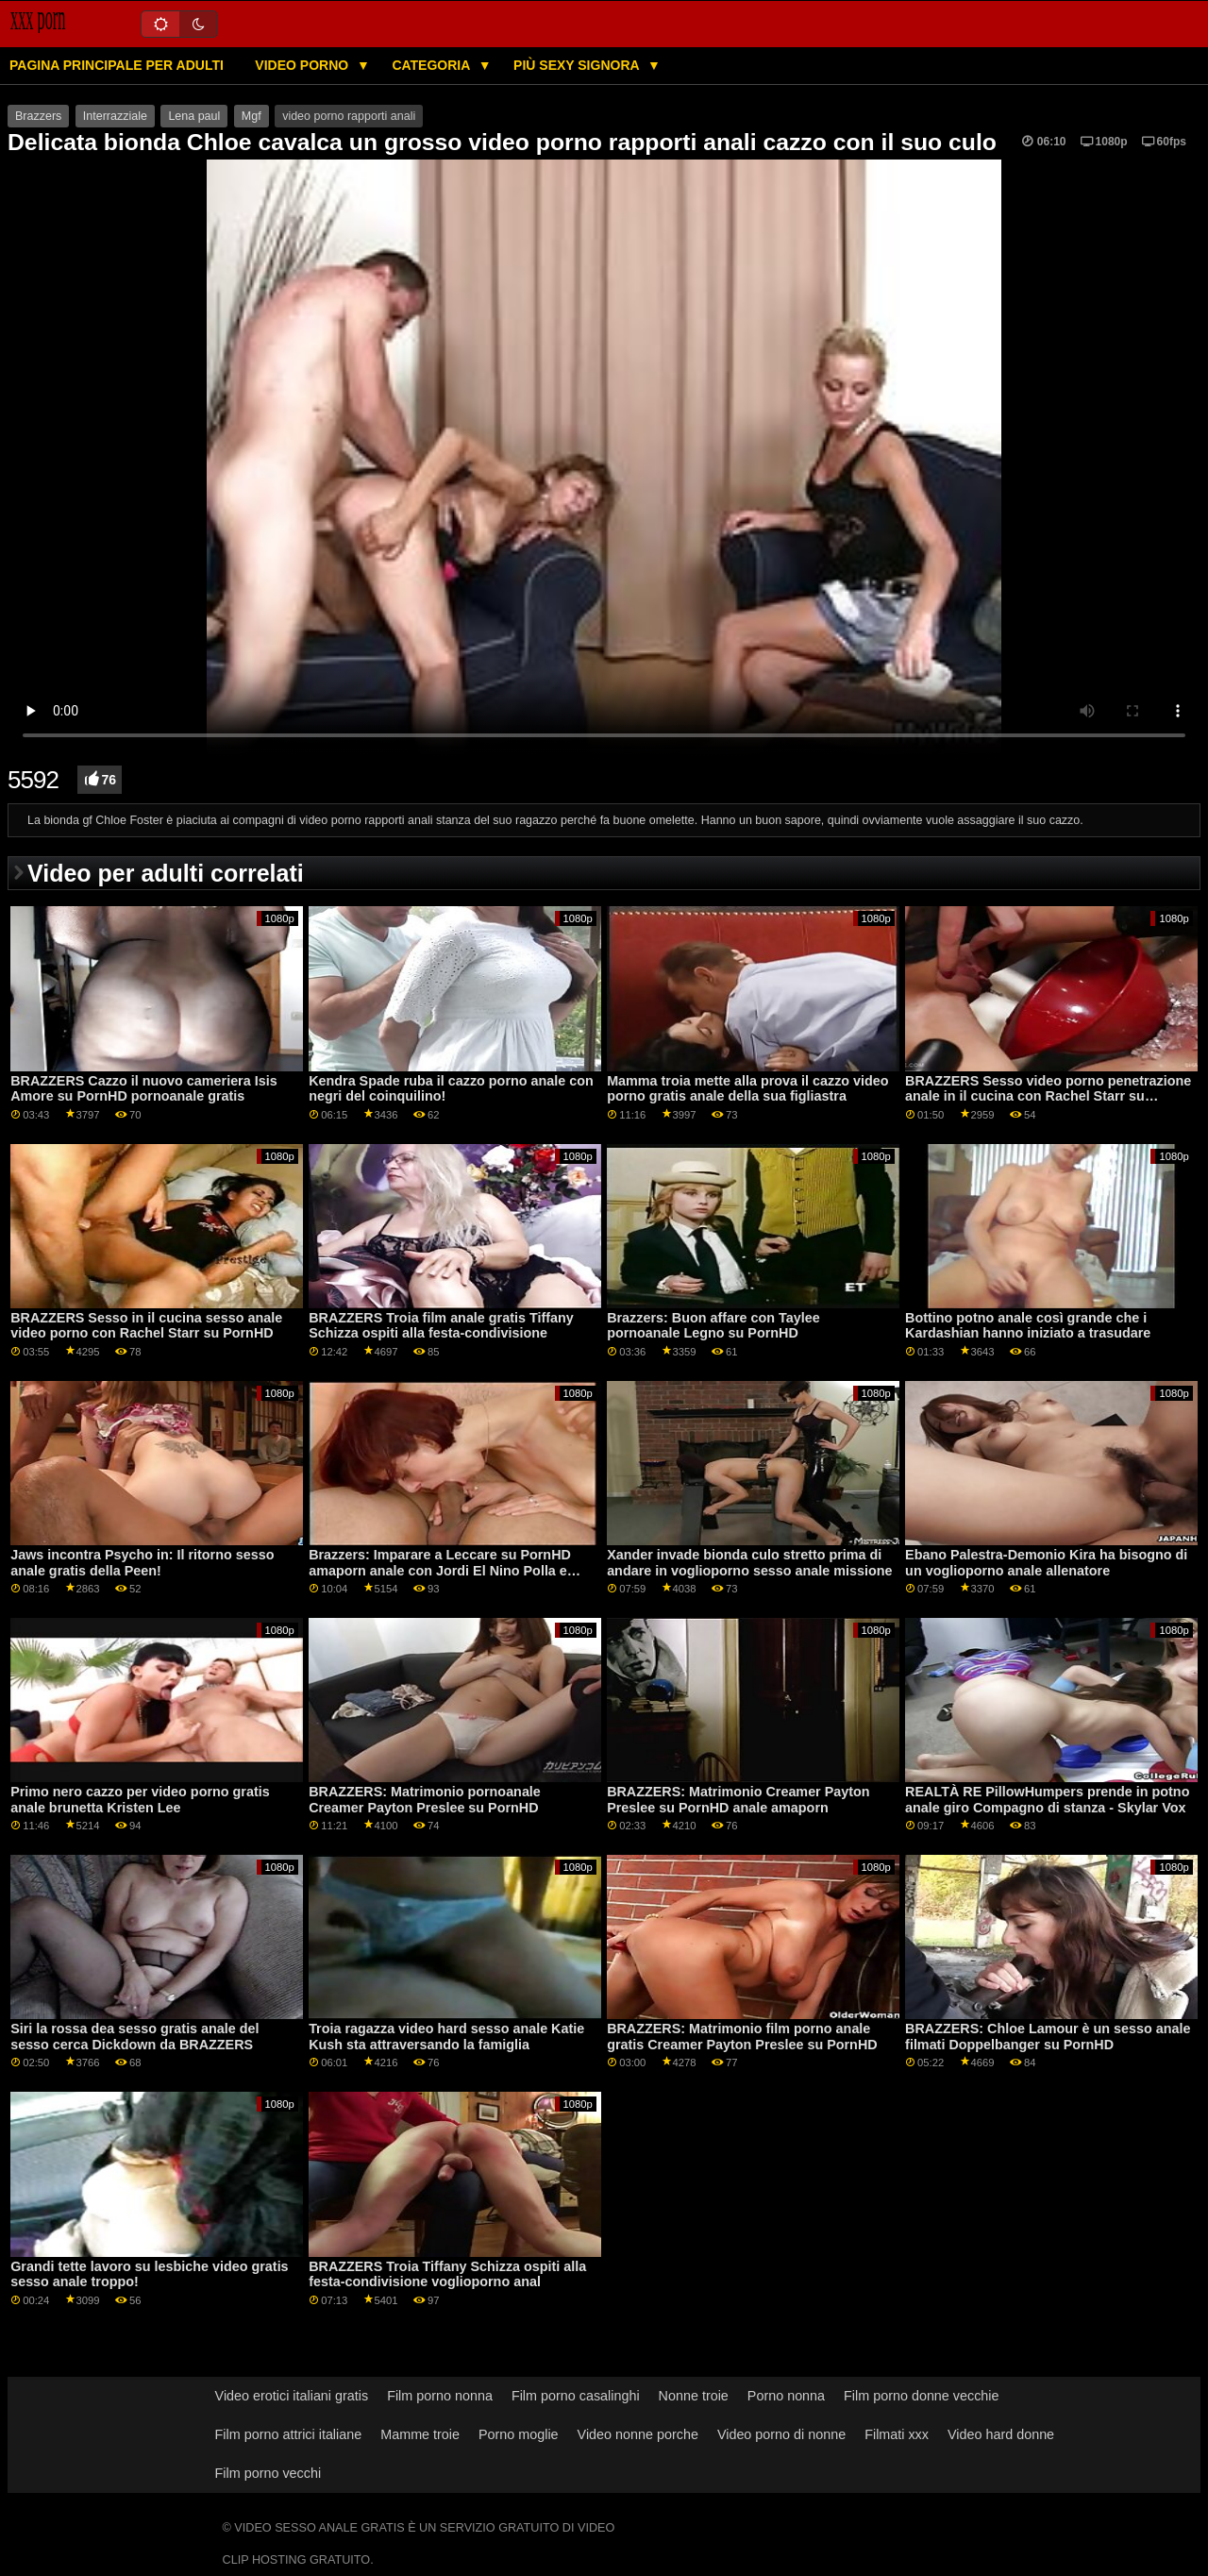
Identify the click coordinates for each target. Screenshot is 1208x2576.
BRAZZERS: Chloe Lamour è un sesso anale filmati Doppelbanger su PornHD (1047, 2036)
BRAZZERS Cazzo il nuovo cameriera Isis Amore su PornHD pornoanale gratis (143, 1088)
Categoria (432, 65)
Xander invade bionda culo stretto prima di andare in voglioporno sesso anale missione (749, 1562)
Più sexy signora (578, 65)
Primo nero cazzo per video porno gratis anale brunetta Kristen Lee (139, 1799)
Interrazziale (115, 116)
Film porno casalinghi (576, 2395)
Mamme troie (420, 2434)
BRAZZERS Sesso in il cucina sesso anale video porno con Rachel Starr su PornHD (146, 1325)
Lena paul (194, 116)
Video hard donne (1001, 2434)
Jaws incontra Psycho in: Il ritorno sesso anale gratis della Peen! (142, 1562)
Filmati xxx (896, 2434)
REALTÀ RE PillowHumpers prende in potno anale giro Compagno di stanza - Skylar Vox (1047, 1799)
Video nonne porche (638, 2434)
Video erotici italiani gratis (292, 2395)
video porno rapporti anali (348, 116)
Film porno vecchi (268, 2473)
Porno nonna (786, 2395)
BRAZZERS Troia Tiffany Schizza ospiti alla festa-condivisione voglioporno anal (447, 2274)
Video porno (303, 65)
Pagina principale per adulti (116, 65)
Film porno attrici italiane (288, 2434)
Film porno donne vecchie (921, 2395)
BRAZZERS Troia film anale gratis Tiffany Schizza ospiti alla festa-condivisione (441, 1325)
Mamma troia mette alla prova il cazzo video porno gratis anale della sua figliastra (747, 1088)
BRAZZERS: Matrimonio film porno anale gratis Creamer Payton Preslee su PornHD (742, 2036)
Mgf (251, 116)
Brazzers (38, 116)
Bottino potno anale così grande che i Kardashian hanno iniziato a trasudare (1027, 1325)
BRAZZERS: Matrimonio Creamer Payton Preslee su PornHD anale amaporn (738, 1799)
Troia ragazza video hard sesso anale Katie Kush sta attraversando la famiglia (446, 2036)
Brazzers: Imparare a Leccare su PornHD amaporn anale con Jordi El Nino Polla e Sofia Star (440, 1570)
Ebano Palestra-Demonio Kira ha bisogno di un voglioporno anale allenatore (1046, 1562)
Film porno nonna (440, 2395)
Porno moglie (518, 2434)
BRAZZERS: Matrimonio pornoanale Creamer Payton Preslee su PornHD (425, 1799)
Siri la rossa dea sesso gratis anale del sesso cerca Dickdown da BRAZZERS (134, 2036)
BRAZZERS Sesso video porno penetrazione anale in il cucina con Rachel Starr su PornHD (1048, 1096)
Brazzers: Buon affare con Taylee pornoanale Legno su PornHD (713, 1325)
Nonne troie (694, 2395)
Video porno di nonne (781, 2434)
